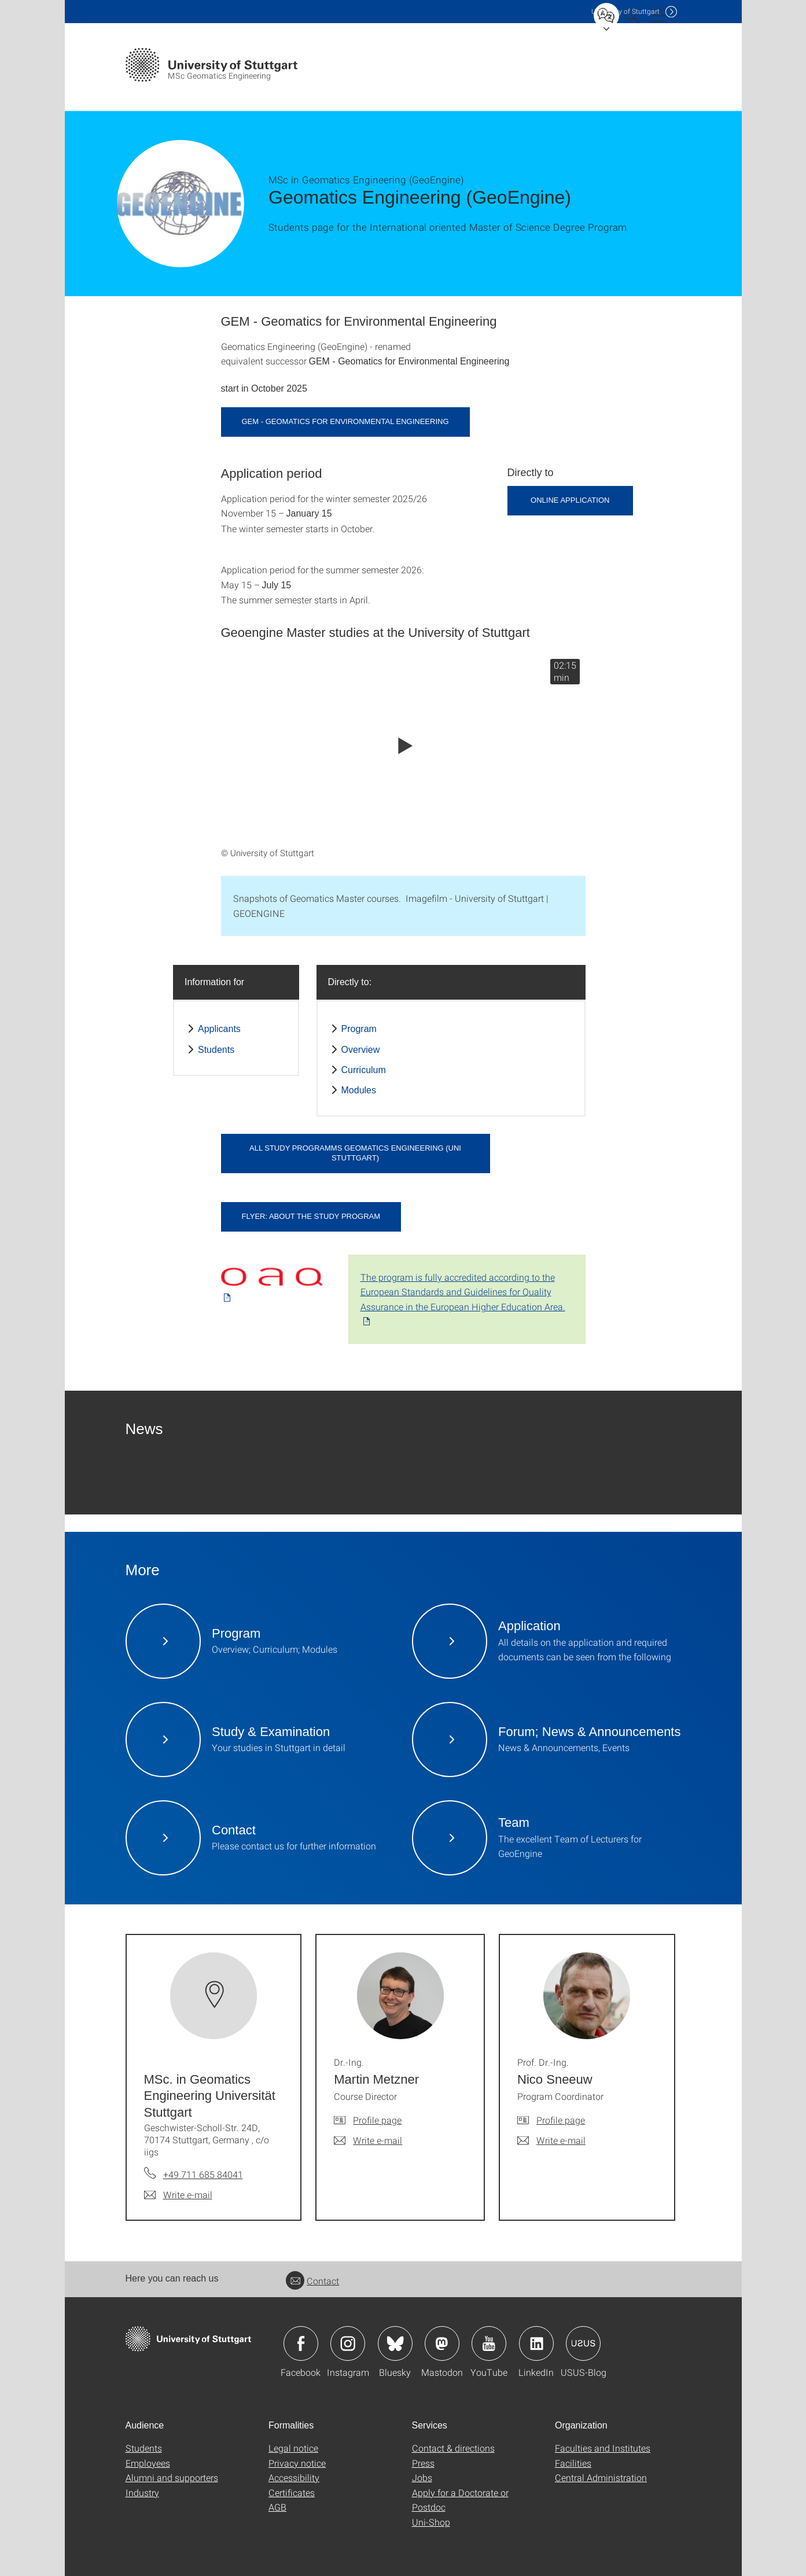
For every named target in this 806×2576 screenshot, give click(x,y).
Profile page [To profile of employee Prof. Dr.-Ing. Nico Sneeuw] (560, 2120)
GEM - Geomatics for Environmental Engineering (345, 421)
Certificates (291, 2492)
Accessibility (293, 2477)
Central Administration (601, 2477)
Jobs (422, 2477)
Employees (148, 2463)
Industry (142, 2492)
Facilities (573, 2463)
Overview (360, 1050)
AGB (277, 2507)
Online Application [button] (570, 500)
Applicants (219, 1029)
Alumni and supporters (172, 2477)
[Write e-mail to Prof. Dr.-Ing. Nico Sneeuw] (551, 2140)
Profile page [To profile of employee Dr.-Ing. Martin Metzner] (377, 2120)
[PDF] (276, 1279)
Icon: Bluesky (395, 2343)
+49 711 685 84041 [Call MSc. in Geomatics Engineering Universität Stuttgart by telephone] (203, 2174)
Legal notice (293, 2448)
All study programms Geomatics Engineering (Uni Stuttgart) (355, 1153)
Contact (312, 2281)
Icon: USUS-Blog (583, 2343)
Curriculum (363, 1070)
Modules (358, 1090)
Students (216, 1050)
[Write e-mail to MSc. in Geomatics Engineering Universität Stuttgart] (178, 2194)
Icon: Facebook (301, 2343)
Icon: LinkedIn (536, 2343)
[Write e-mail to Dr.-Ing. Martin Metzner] (368, 2140)
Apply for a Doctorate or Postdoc (460, 2500)
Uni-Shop (431, 2522)
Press (423, 2463)
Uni (625, 11)
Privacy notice (297, 2463)
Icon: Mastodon (442, 2343)
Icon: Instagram (347, 2343)
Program (359, 1029)
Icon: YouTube (489, 2343)
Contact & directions (453, 2448)
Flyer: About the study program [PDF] (311, 1216)
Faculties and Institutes (602, 2448)
